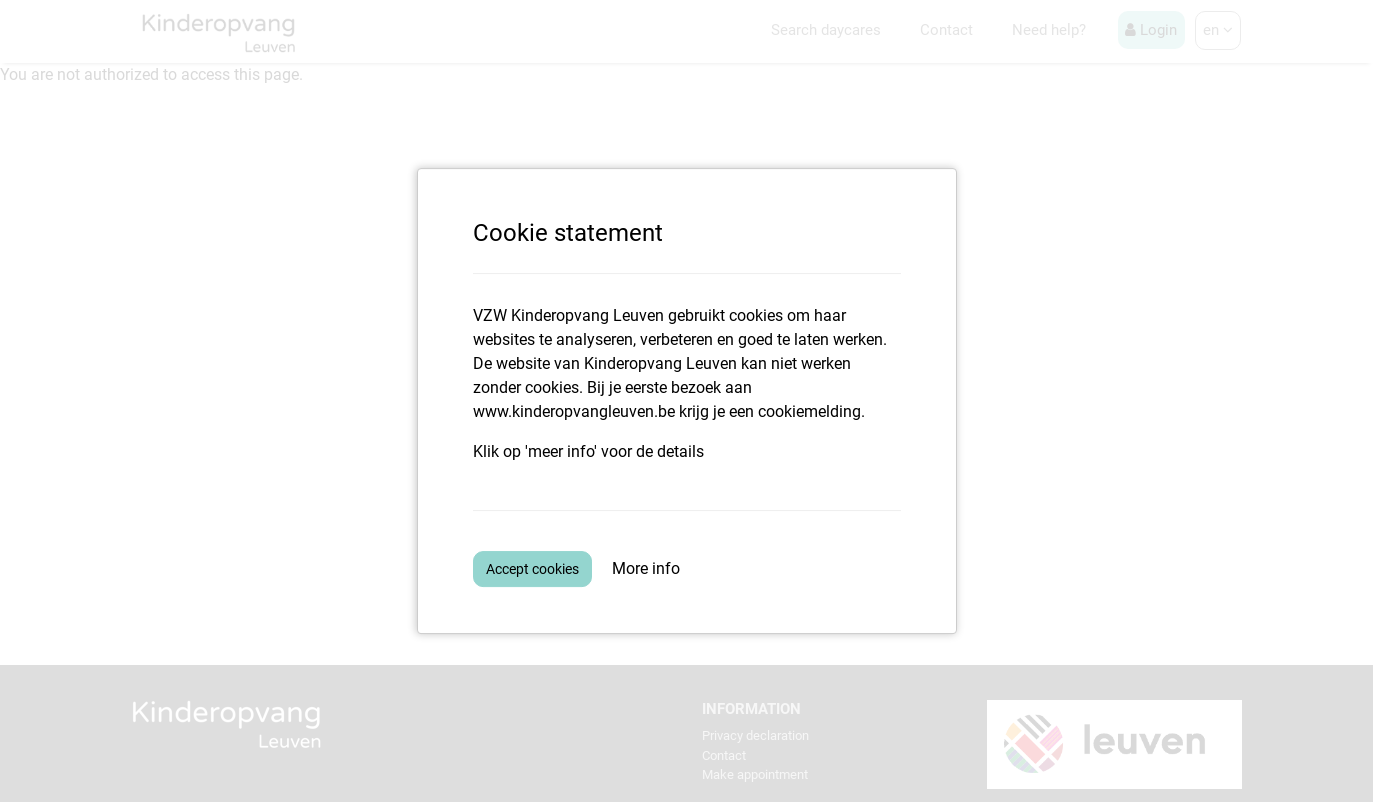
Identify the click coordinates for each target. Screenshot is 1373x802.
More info (646, 568)
